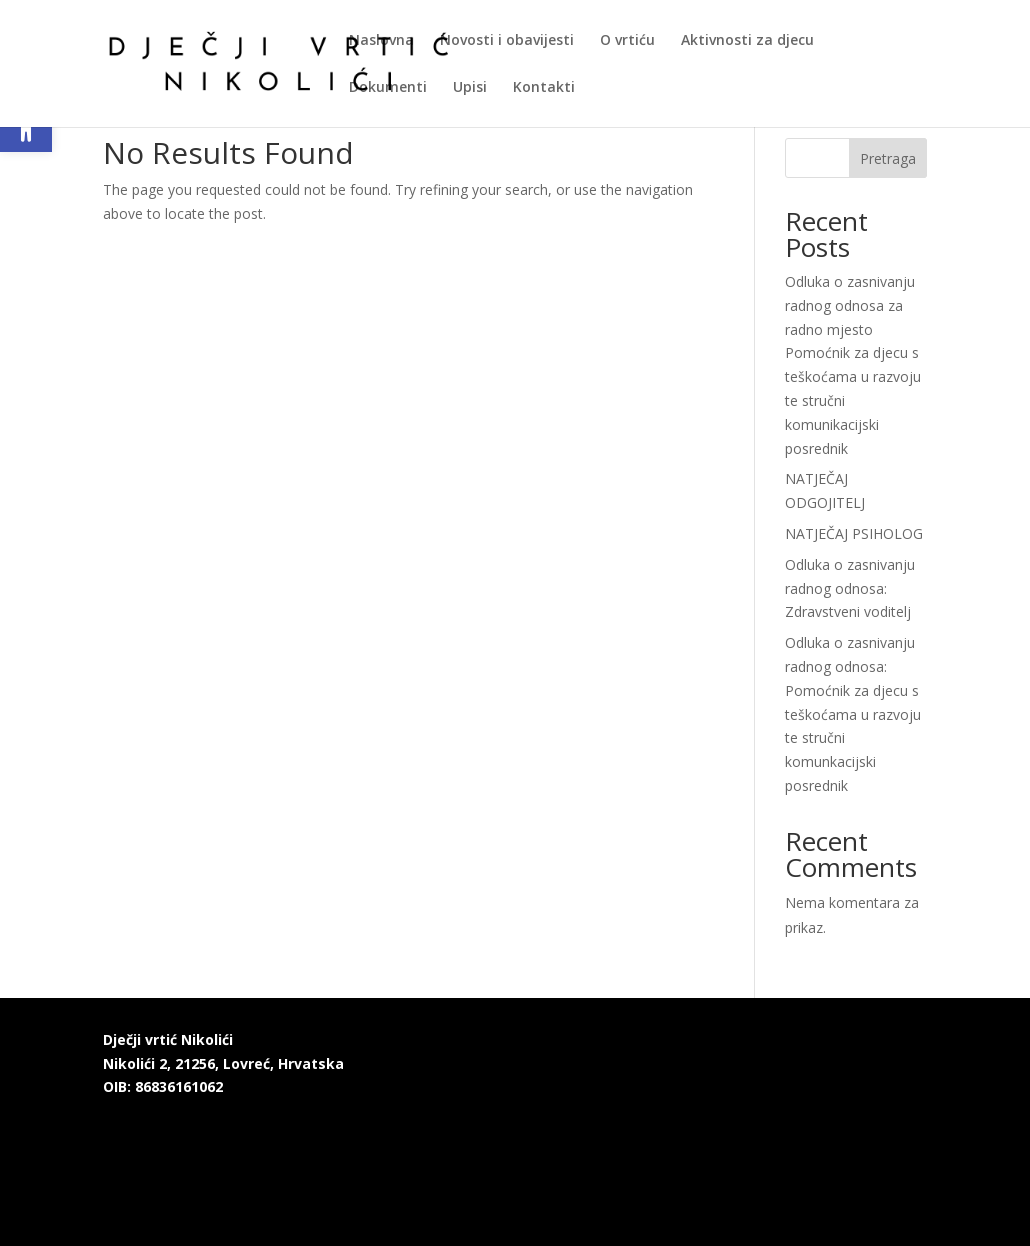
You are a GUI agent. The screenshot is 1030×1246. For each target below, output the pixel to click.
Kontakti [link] (544, 88)
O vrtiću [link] (627, 41)
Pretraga (888, 158)
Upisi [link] (470, 88)
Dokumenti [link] (388, 88)
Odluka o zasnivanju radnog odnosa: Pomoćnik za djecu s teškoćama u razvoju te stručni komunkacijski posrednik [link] (853, 714)
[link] (279, 61)
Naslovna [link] (381, 41)
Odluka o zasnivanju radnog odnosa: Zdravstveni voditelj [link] (850, 588)
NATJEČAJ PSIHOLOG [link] (854, 533)
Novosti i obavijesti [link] (507, 41)
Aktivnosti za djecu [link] (747, 41)
